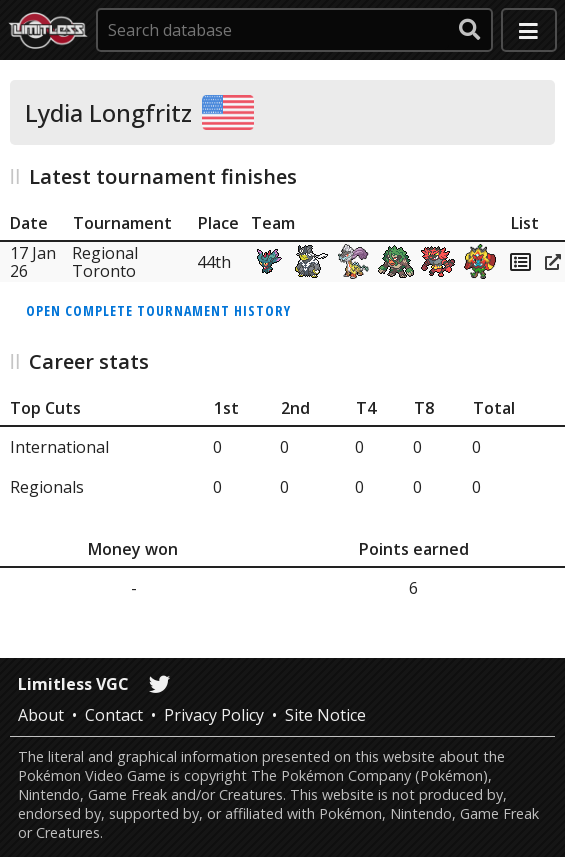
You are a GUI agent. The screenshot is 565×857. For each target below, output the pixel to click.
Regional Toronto (105, 262)
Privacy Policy (214, 715)
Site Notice (325, 715)
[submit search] (470, 30)
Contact (114, 715)
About (41, 715)
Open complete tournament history (158, 310)
